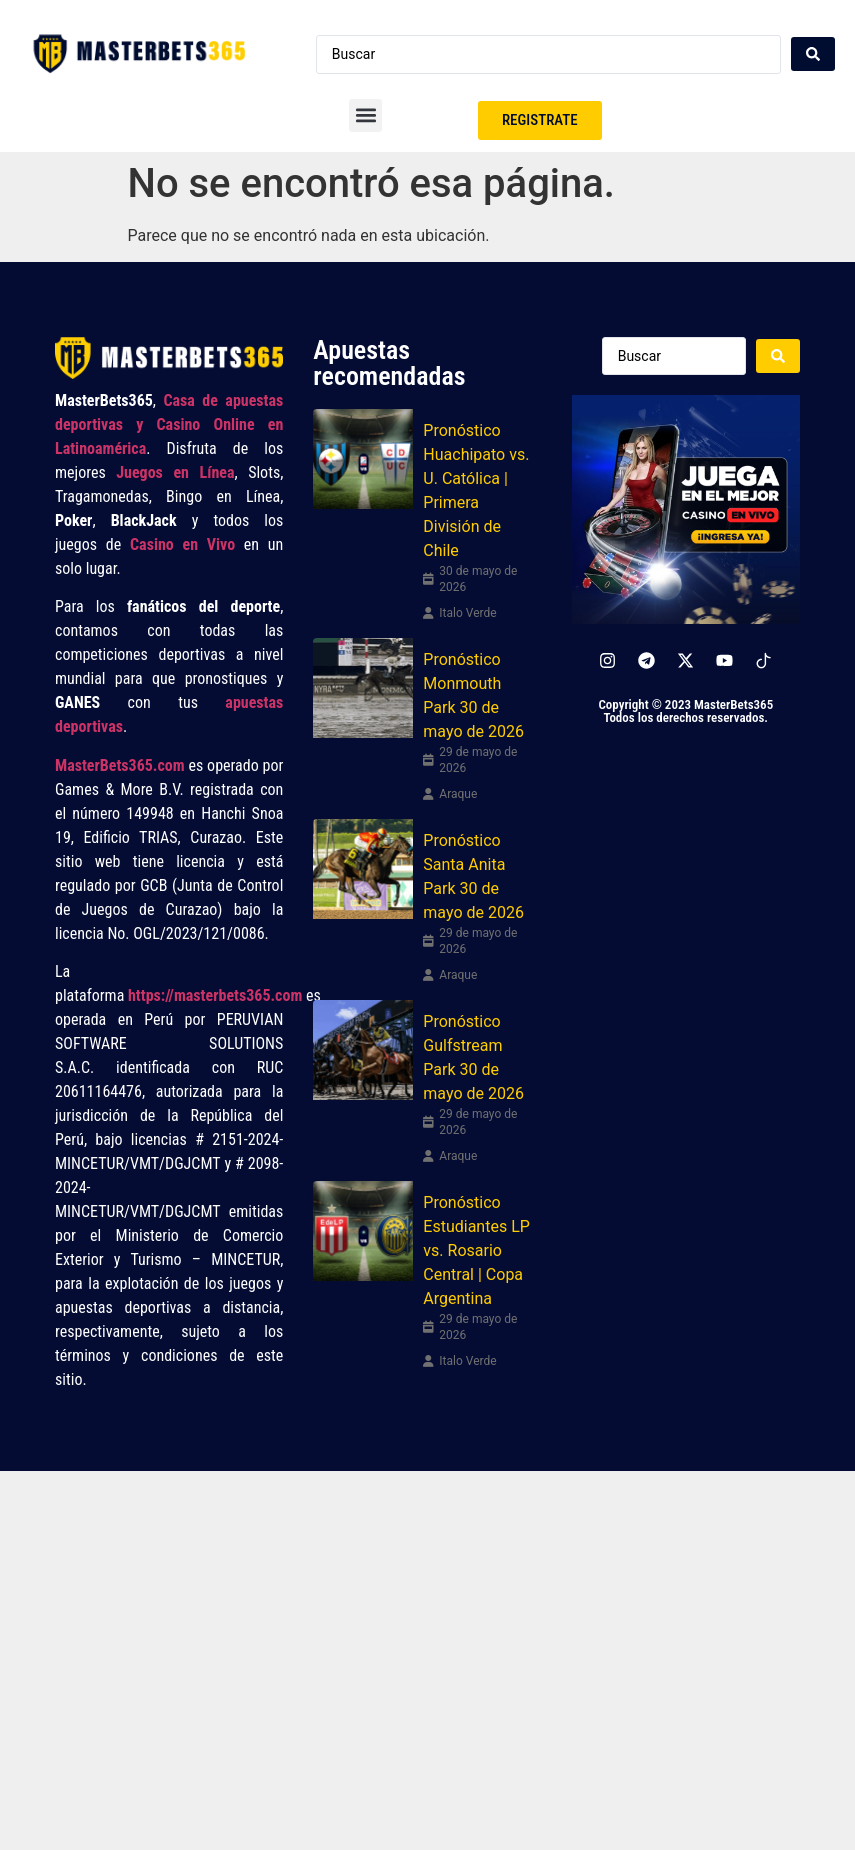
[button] (365, 115)
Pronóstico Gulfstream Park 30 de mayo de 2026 (473, 1057)
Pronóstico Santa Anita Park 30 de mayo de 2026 (473, 876)
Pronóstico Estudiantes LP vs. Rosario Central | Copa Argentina (476, 1250)
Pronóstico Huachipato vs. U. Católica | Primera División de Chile (476, 490)
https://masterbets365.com (215, 995)
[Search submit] (813, 54)
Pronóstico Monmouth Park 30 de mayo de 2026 (473, 695)
